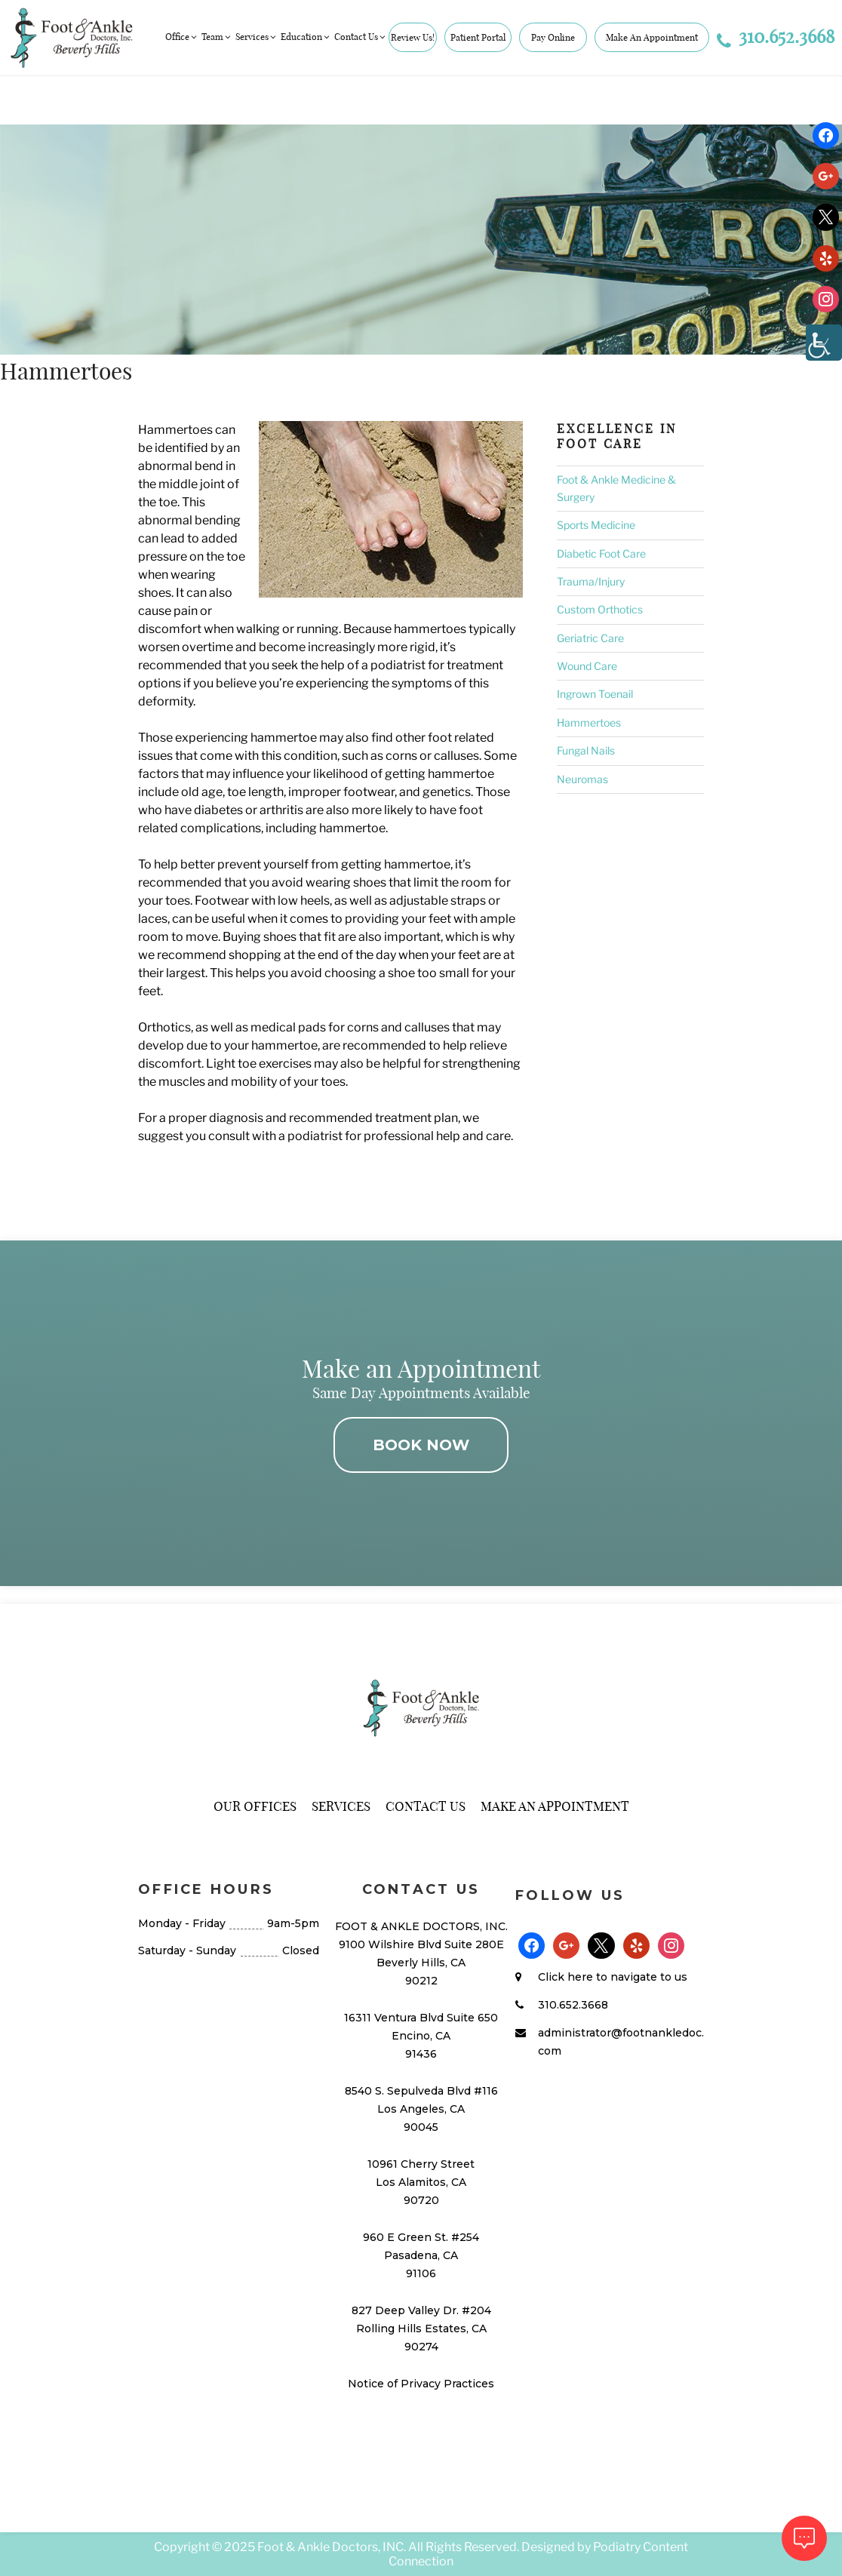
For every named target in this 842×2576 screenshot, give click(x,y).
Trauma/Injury (591, 581)
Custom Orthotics (600, 609)
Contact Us (360, 36)
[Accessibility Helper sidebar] (824, 342)
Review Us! (413, 37)
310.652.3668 (775, 36)
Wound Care (587, 665)
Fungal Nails (586, 750)
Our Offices (255, 1806)
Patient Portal (478, 37)
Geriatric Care (590, 638)
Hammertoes (589, 722)
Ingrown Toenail (595, 693)
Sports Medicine (596, 524)
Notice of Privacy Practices (421, 2383)
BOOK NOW (421, 1445)
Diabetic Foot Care (601, 553)
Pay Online (553, 37)
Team (216, 36)
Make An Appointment (652, 37)
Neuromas (582, 779)
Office (181, 36)
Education (306, 36)
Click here (565, 1977)
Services (256, 36)
